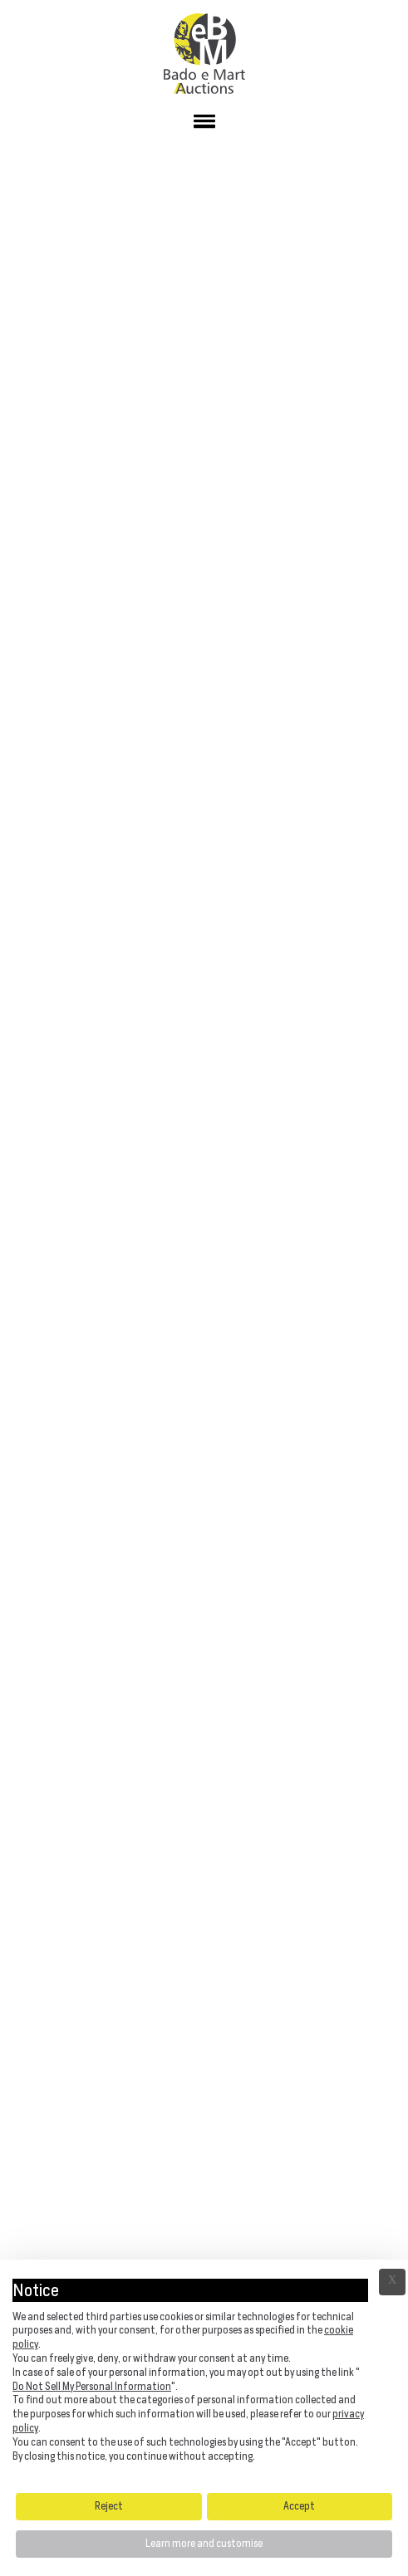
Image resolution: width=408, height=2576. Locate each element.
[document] (204, 2374)
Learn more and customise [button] (204, 2543)
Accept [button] (299, 2506)
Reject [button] (109, 2506)
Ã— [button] (392, 2282)
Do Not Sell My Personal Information (91, 2386)
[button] (204, 124)
